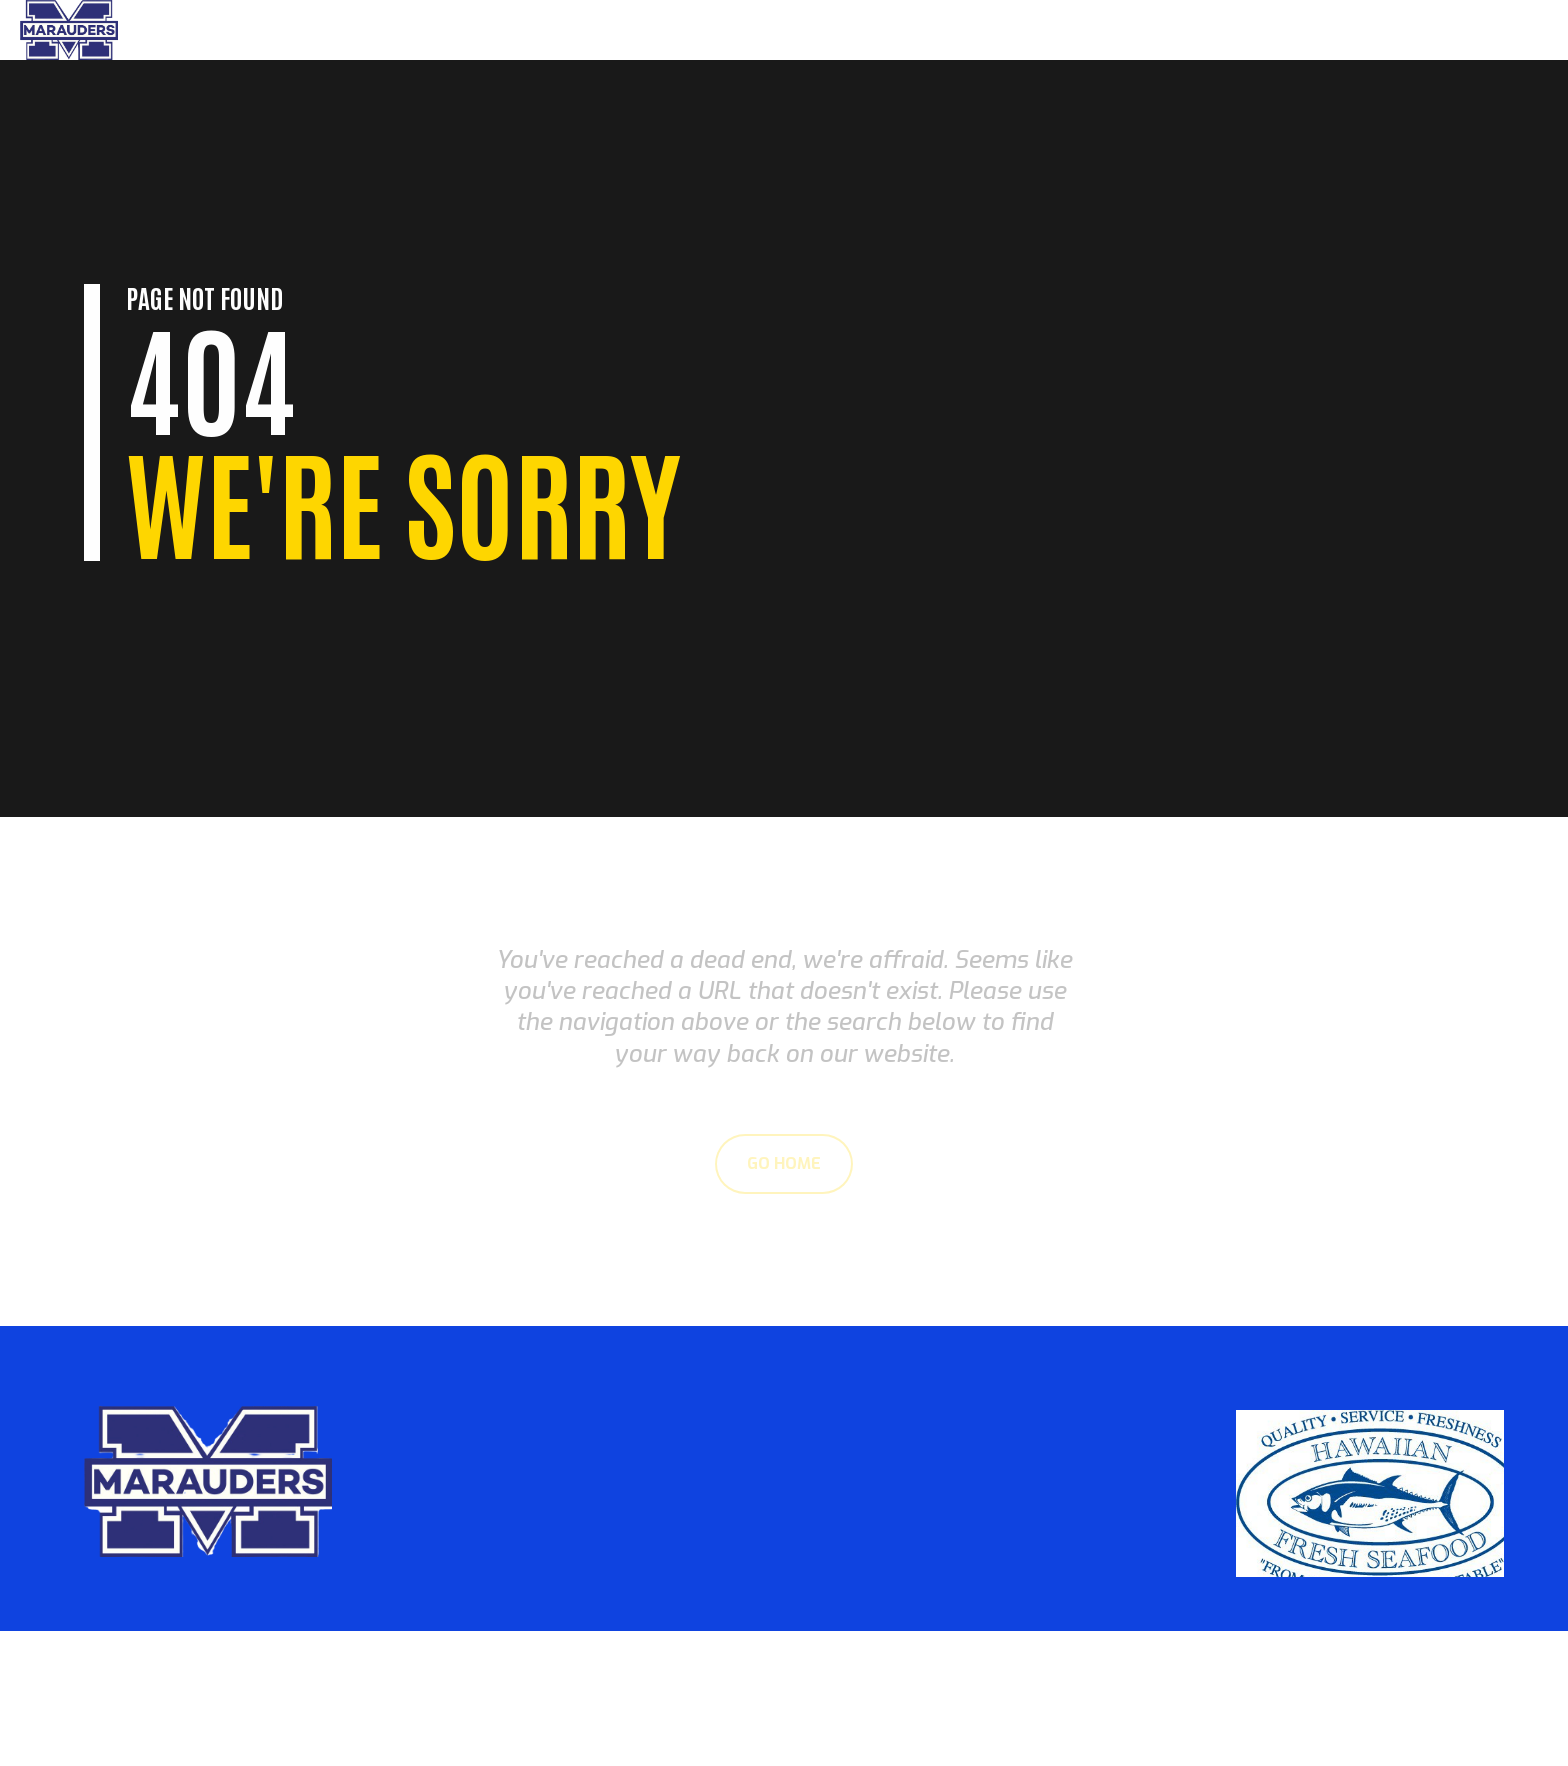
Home (1235, 30)
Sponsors (1490, 30)
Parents (1308, 30)
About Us (1397, 30)
